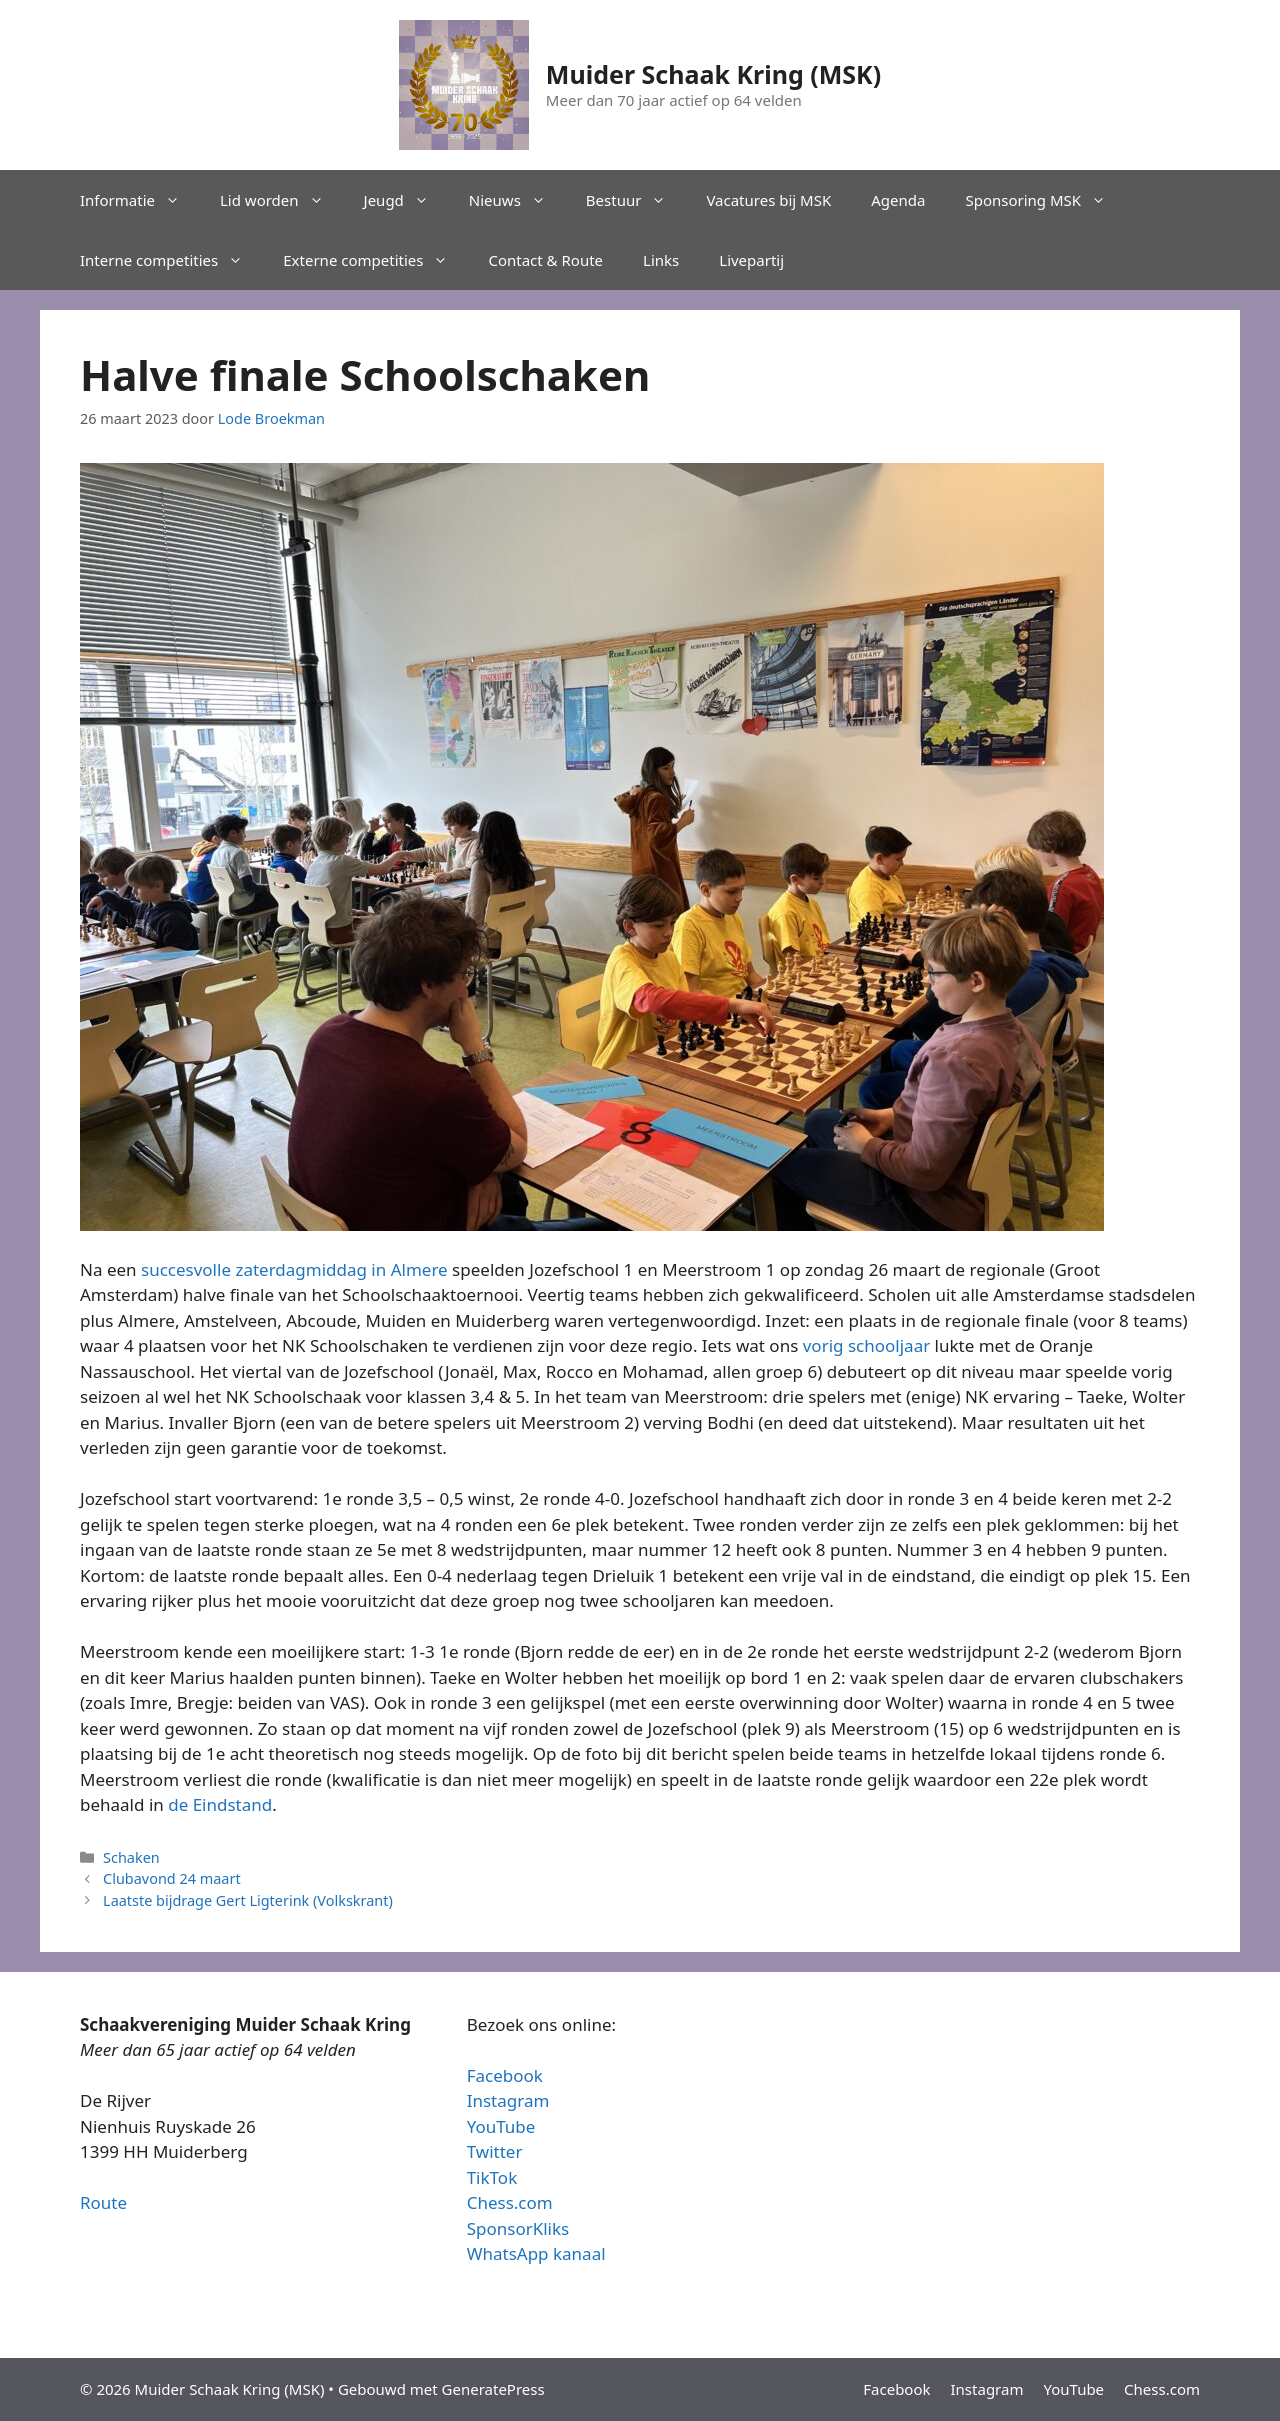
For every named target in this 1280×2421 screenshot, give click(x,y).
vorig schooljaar (866, 1345)
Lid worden (282, 200)
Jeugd (406, 200)
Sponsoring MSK (1045, 200)
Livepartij (751, 260)
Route (103, 2202)
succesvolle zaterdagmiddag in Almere (294, 1269)
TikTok (492, 2177)
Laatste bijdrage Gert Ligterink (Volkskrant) (248, 1900)
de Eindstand (220, 1804)
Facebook (505, 2075)
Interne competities (171, 260)
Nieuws (517, 200)
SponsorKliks (518, 2228)
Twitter (495, 2151)
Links (661, 260)
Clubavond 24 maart (172, 1878)
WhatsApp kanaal (536, 2253)
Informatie (140, 200)
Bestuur (636, 200)
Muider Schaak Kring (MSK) (713, 74)
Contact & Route (545, 260)
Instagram (508, 2100)
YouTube (501, 2126)
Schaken (131, 1857)
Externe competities (375, 260)
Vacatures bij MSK (768, 200)
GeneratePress (493, 2389)
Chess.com (510, 2202)
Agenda (898, 200)
